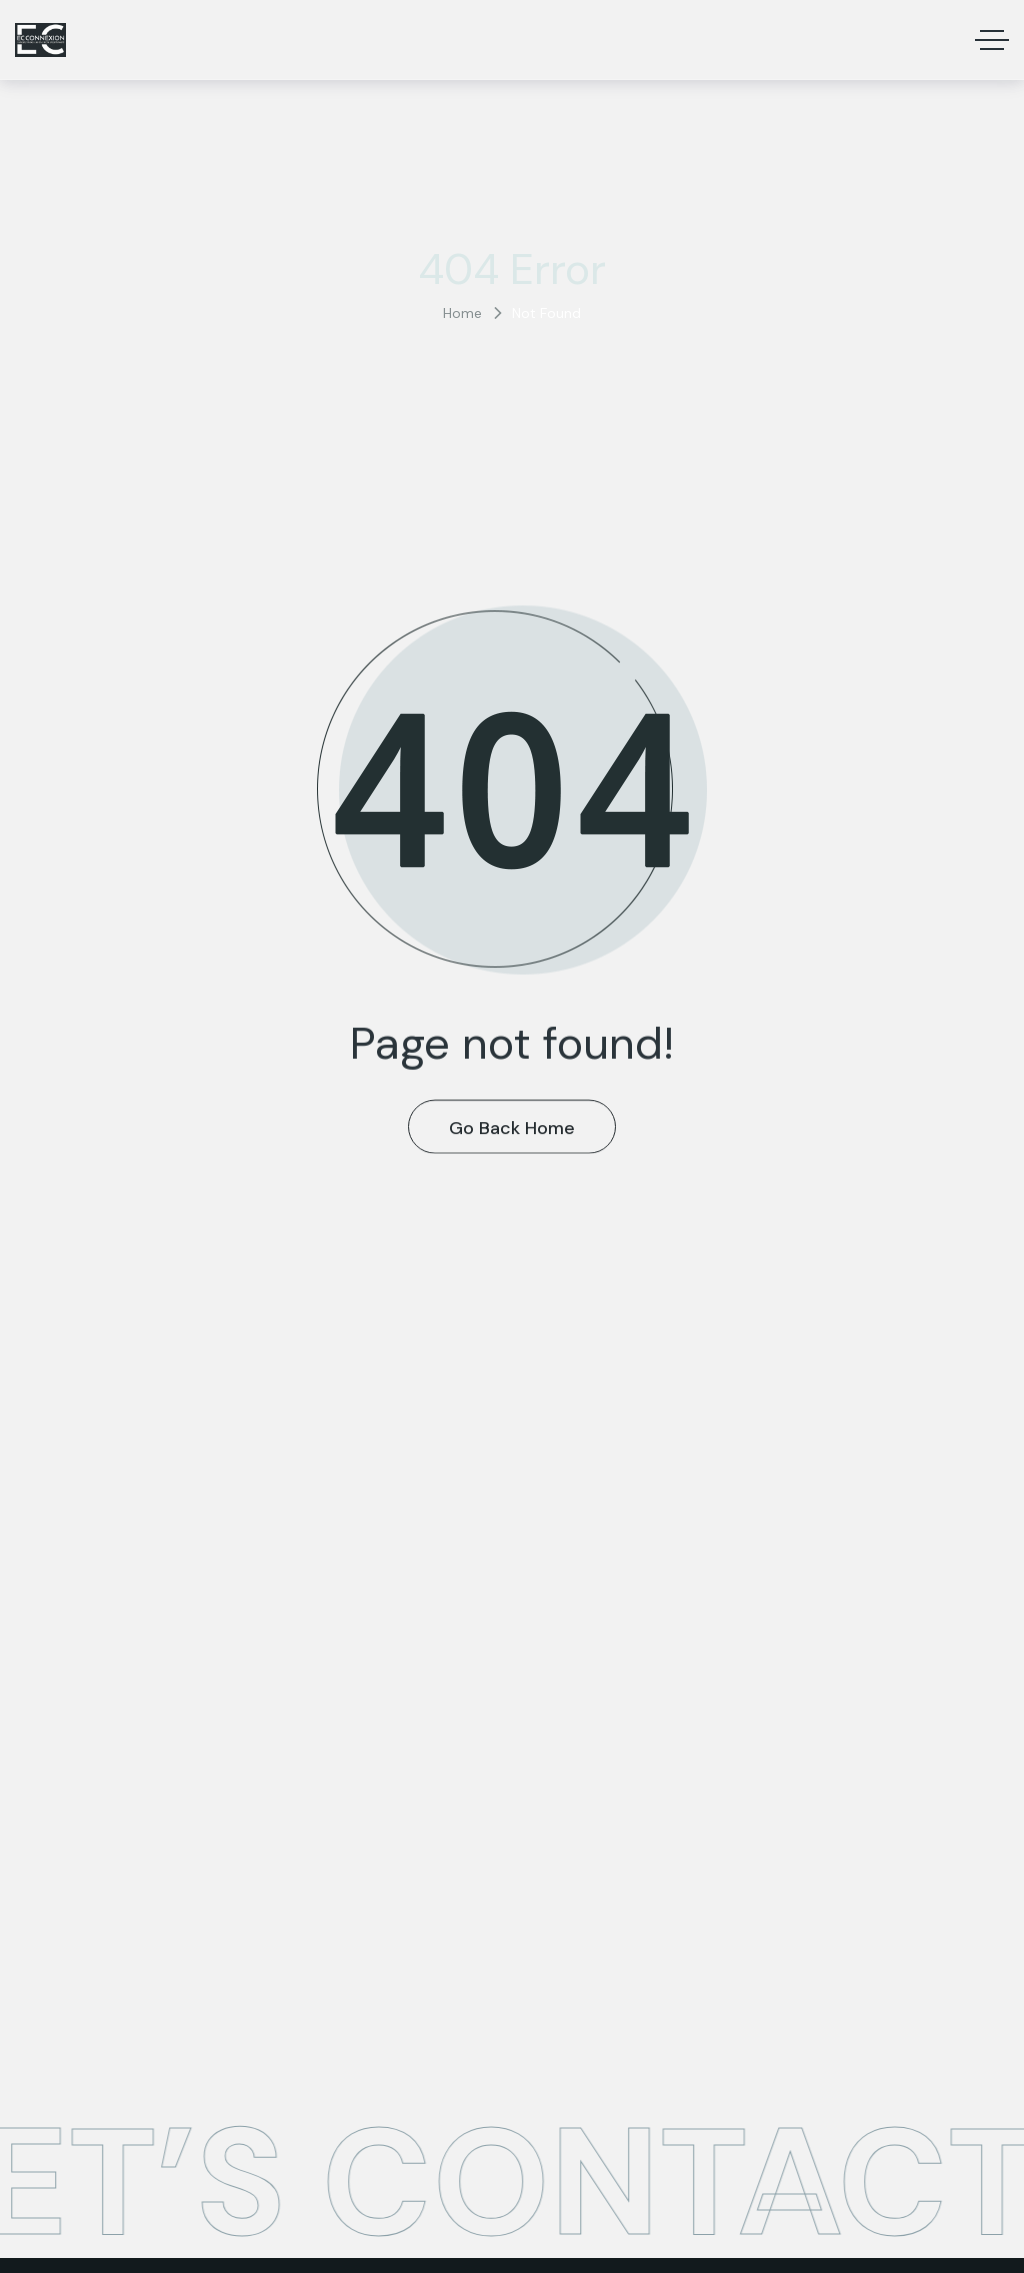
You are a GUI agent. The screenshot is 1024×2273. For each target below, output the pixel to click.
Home (462, 313)
